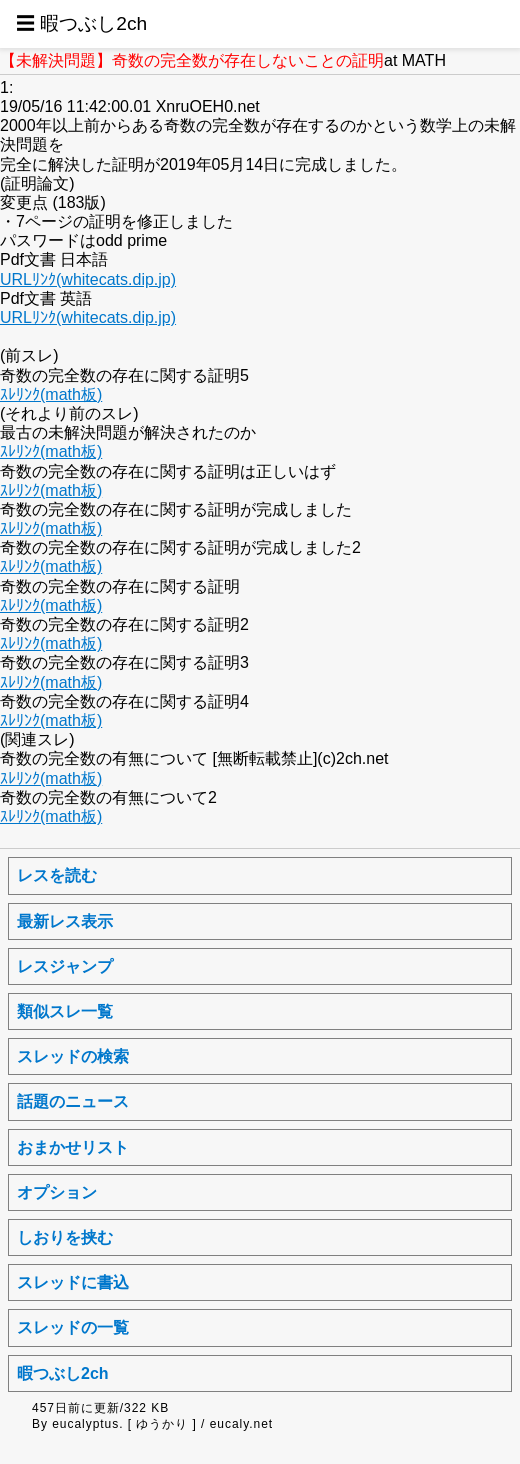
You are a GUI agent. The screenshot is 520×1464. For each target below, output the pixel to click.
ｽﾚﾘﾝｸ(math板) (51, 394)
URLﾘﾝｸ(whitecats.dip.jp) (88, 279)
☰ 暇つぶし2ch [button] (81, 23)
